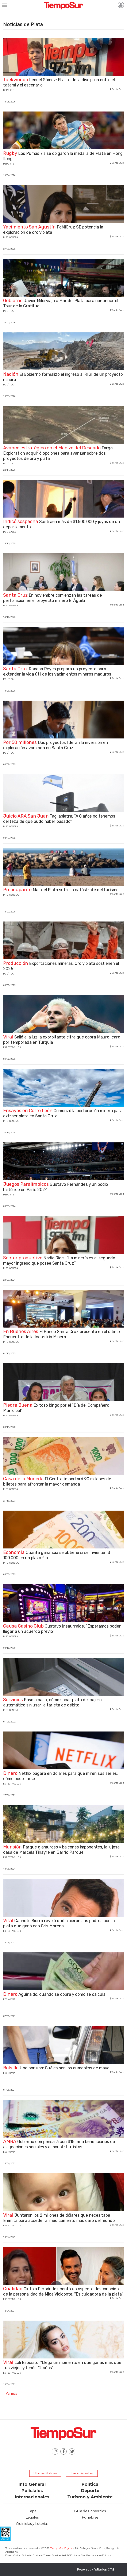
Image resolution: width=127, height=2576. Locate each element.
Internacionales (32, 2496)
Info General (32, 2484)
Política (90, 2484)
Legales (32, 2517)
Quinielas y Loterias (32, 2524)
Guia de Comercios (90, 2511)
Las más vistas (82, 2473)
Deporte (90, 2490)
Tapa (32, 2511)
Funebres (90, 2517)
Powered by (95, 2569)
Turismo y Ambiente (90, 2496)
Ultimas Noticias (45, 2473)
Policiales (32, 2490)
